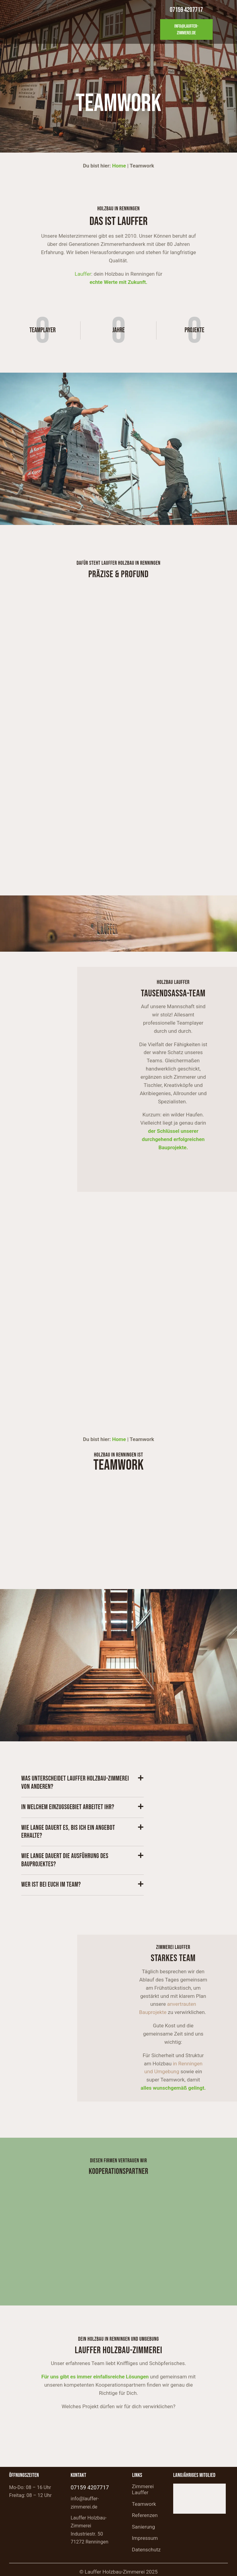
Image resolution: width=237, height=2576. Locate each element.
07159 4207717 (90, 2487)
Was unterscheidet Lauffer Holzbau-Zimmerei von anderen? (75, 1783)
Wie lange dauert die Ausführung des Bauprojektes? (64, 1860)
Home (119, 166)
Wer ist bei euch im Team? (51, 1885)
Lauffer (83, 274)
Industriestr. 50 (87, 2534)
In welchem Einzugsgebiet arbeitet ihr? (67, 1807)
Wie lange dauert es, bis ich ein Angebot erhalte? (68, 1832)
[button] (82, 1783)
